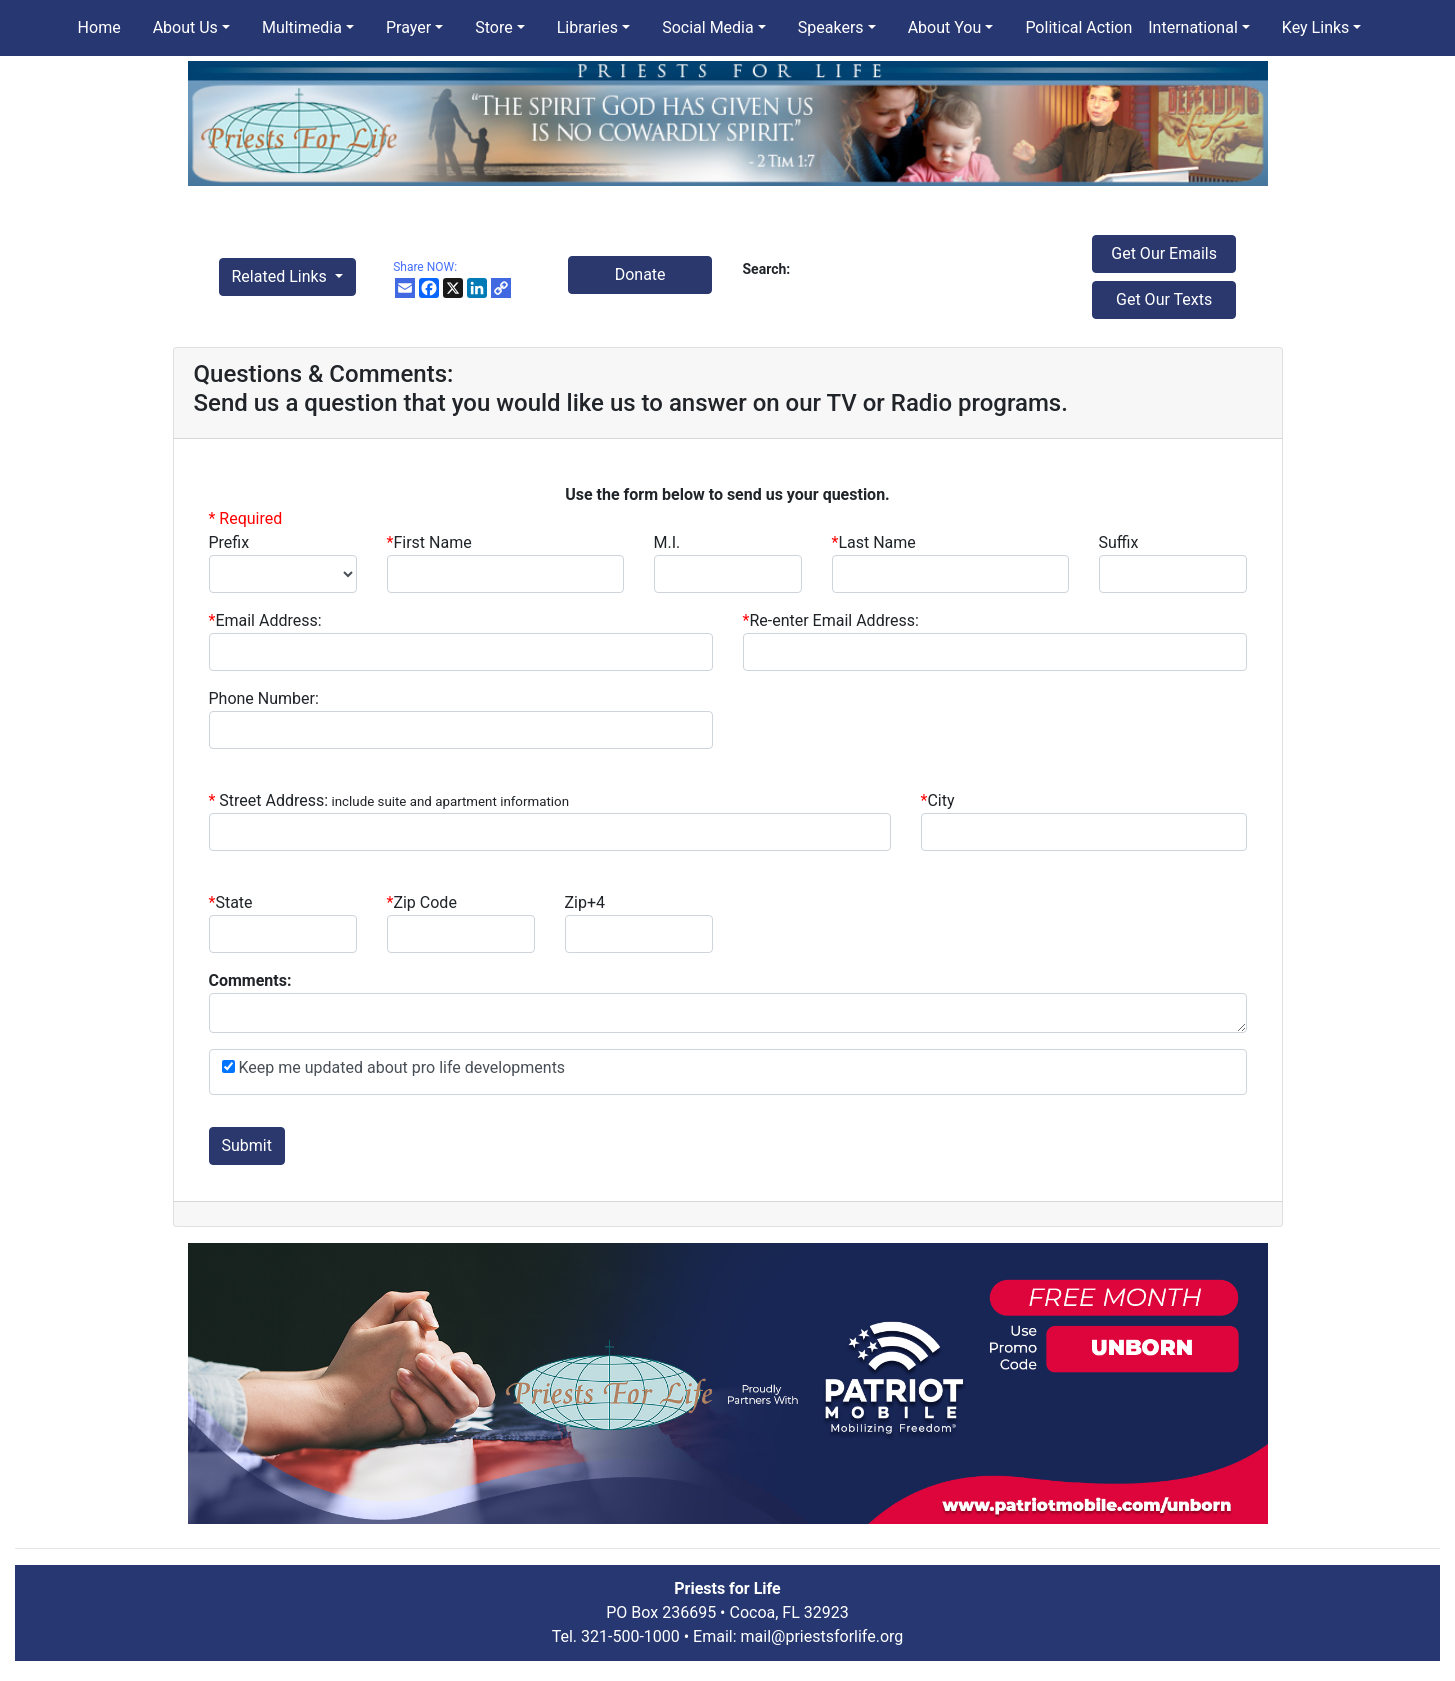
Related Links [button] (281, 276)
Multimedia (302, 27)
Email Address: (265, 620)
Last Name (874, 542)
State (233, 902)
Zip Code (422, 902)
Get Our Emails (1164, 253)
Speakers (831, 27)
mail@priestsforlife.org (822, 1636)
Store (493, 27)
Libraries (587, 27)
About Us (185, 27)
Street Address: (394, 800)
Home (99, 27)
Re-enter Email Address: (831, 620)
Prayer (408, 27)
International (1193, 27)
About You (945, 27)
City (940, 800)
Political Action (1078, 27)
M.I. (667, 542)
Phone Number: (264, 698)
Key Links (1315, 27)
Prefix (229, 542)
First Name (429, 542)
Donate (640, 274)
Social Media (708, 27)
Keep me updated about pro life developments (400, 1067)
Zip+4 (585, 902)
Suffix (1119, 542)
